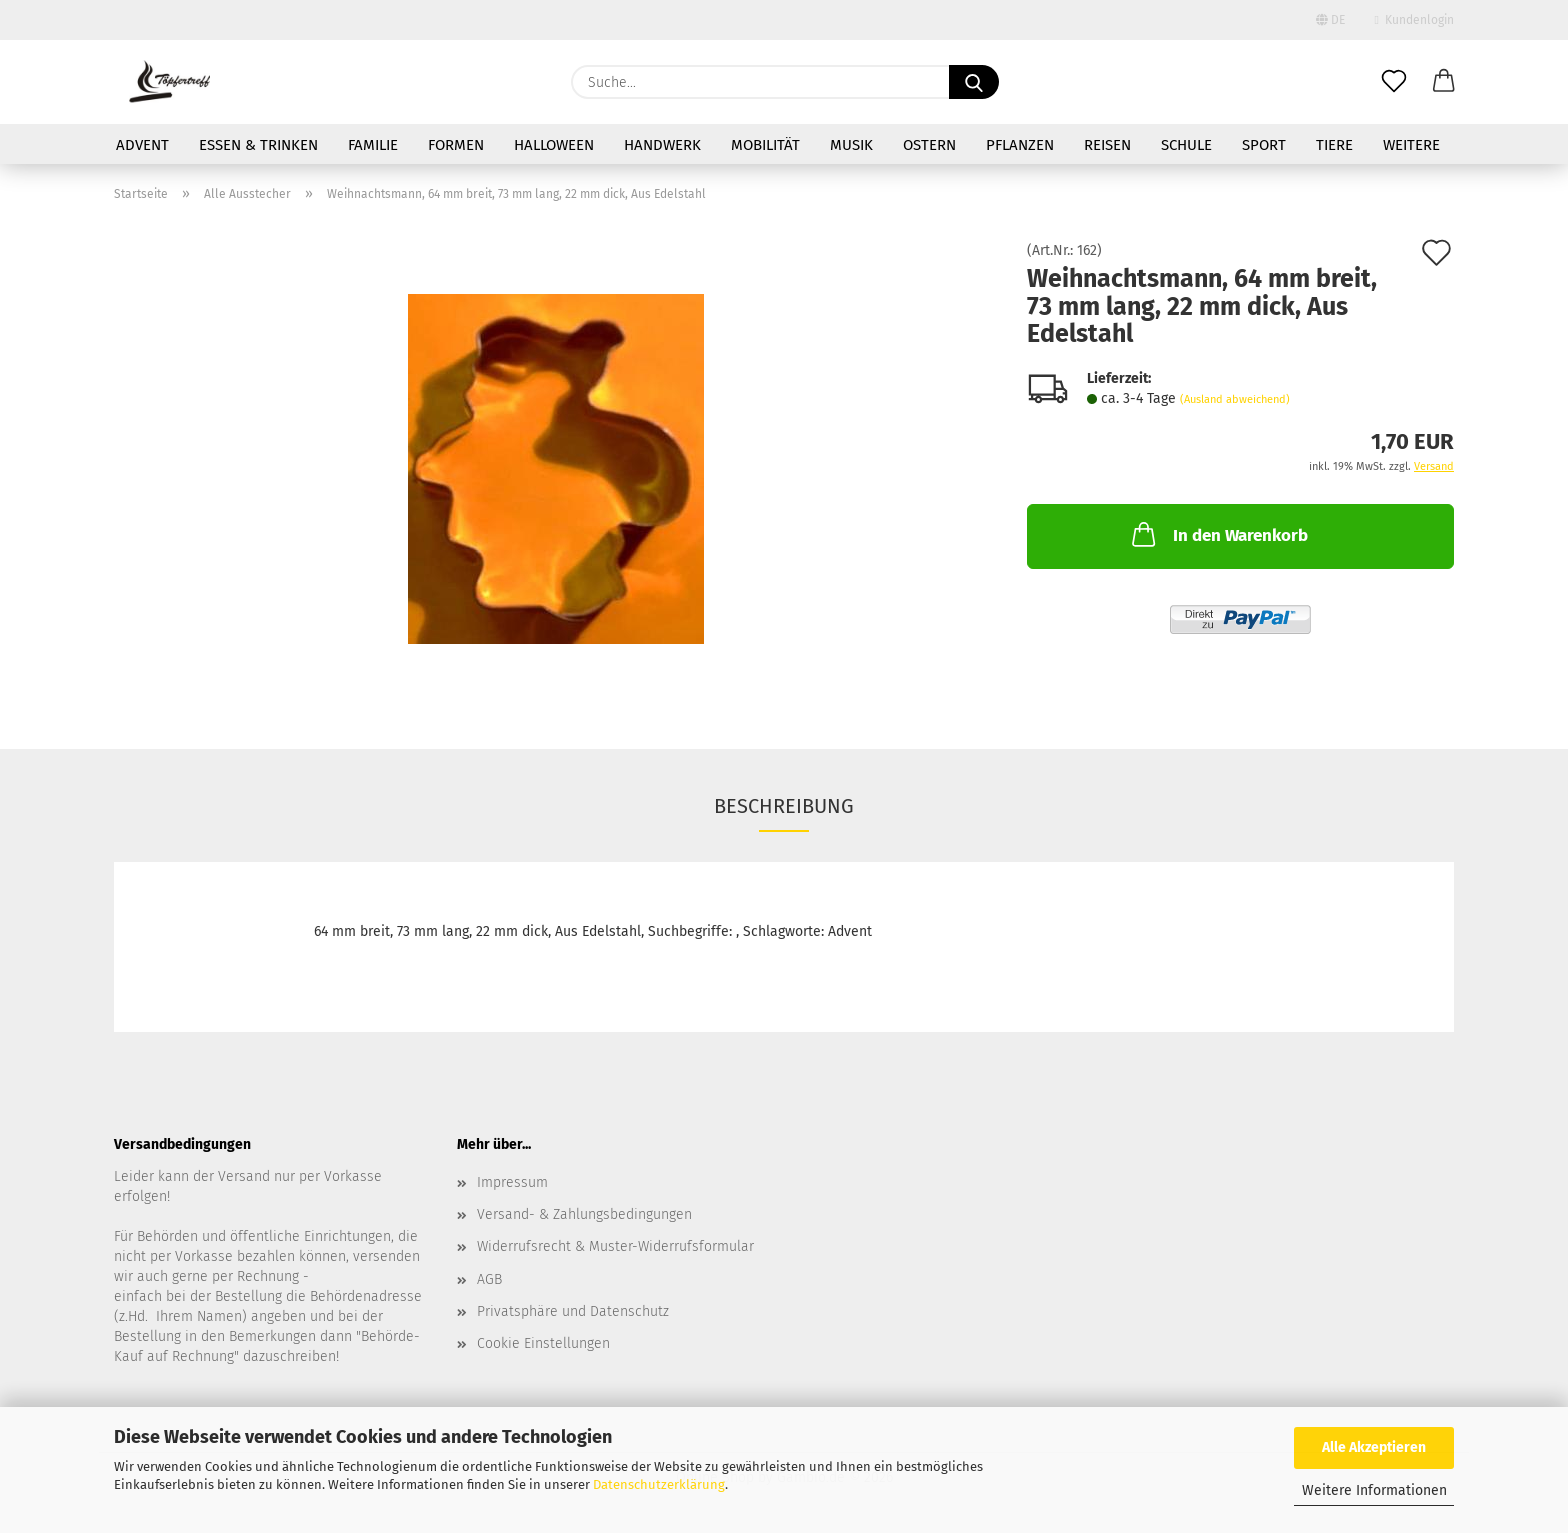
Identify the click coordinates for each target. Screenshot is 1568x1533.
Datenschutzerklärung (659, 1484)
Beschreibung (784, 806)
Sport (1264, 145)
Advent (142, 145)
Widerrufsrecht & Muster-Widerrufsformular (615, 1246)
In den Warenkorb (1218, 534)
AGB (489, 1279)
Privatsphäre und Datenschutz (573, 1311)
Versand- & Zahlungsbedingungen (584, 1214)
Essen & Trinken (258, 145)
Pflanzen (1020, 145)
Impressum (512, 1182)
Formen (456, 145)
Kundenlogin (1414, 20)
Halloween (554, 145)
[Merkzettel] (1394, 82)
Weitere (1411, 145)
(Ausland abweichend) (1235, 399)
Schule (1186, 145)
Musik (851, 145)
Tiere (1334, 145)
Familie (373, 145)
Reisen (1107, 145)
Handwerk (662, 145)
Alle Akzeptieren (1374, 1447)
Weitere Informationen (1374, 1490)
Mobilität (765, 145)
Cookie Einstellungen (543, 1343)
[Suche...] (974, 82)
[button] (1444, 82)
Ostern (929, 145)
